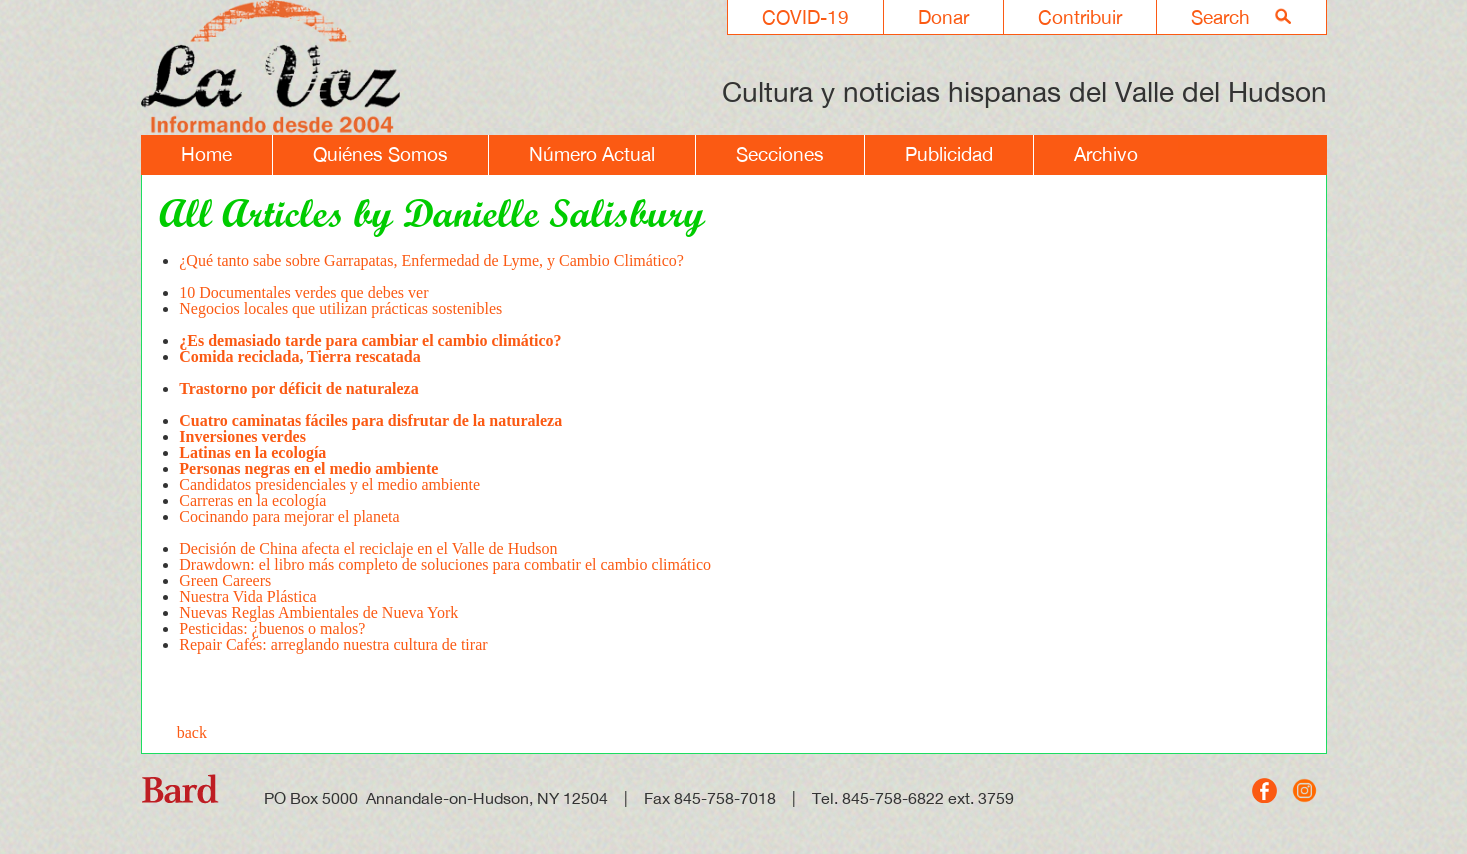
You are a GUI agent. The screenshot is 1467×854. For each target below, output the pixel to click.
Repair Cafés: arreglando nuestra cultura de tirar (333, 644)
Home (206, 154)
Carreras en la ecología (252, 500)
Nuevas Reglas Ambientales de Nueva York (318, 612)
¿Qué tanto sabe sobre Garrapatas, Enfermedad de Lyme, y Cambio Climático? (431, 268)
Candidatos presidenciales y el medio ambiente (329, 484)
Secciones (780, 154)
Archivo (1106, 154)
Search (1220, 17)
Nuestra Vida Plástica (247, 596)
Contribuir (1080, 17)
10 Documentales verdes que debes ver (303, 292)
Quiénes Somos (380, 154)
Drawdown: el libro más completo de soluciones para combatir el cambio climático (445, 564)
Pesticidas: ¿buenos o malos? (272, 628)
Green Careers (227, 580)
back (192, 732)
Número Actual (592, 154)
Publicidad (949, 154)
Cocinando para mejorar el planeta (289, 524)
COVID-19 (805, 17)
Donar (943, 17)
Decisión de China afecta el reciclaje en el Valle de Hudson (368, 548)
